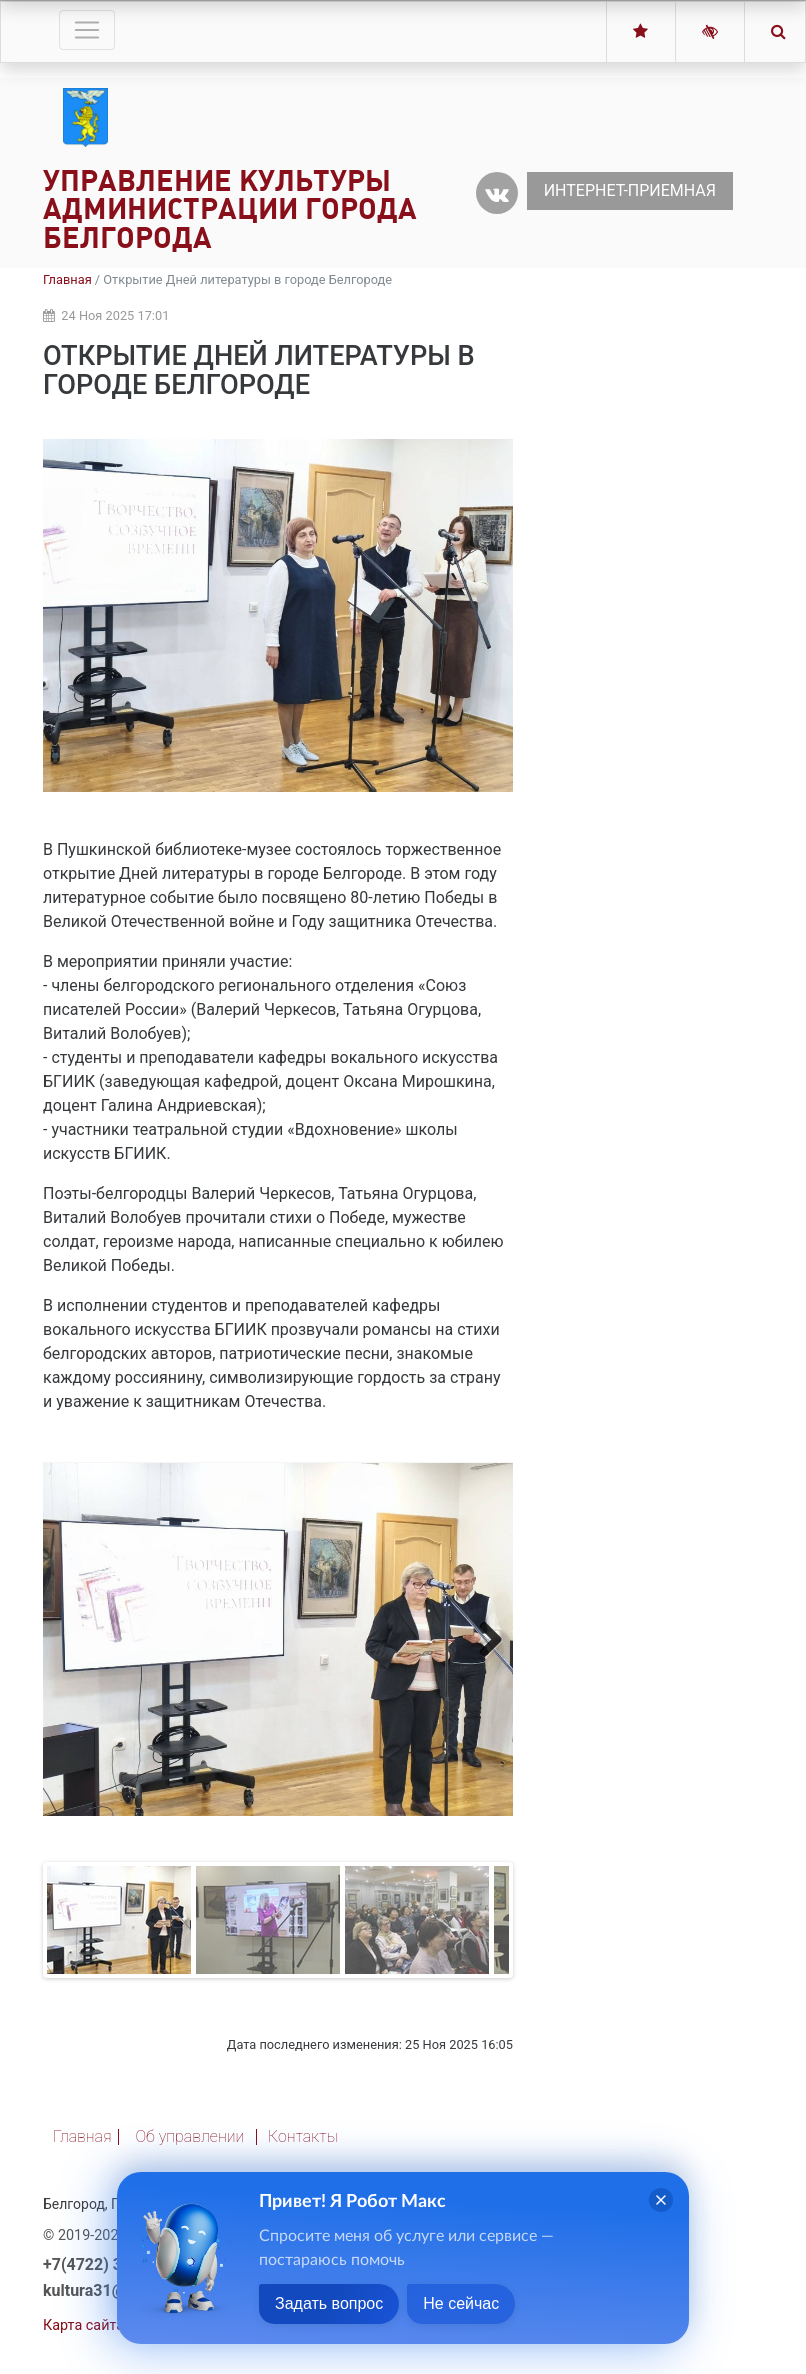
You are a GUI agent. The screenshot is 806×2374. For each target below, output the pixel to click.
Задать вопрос (329, 2303)
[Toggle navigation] (87, 30)
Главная (67, 279)
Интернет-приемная (630, 190)
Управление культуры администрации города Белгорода (230, 209)
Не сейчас (461, 2303)
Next (483, 1638)
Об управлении (189, 2136)
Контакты (303, 2136)
